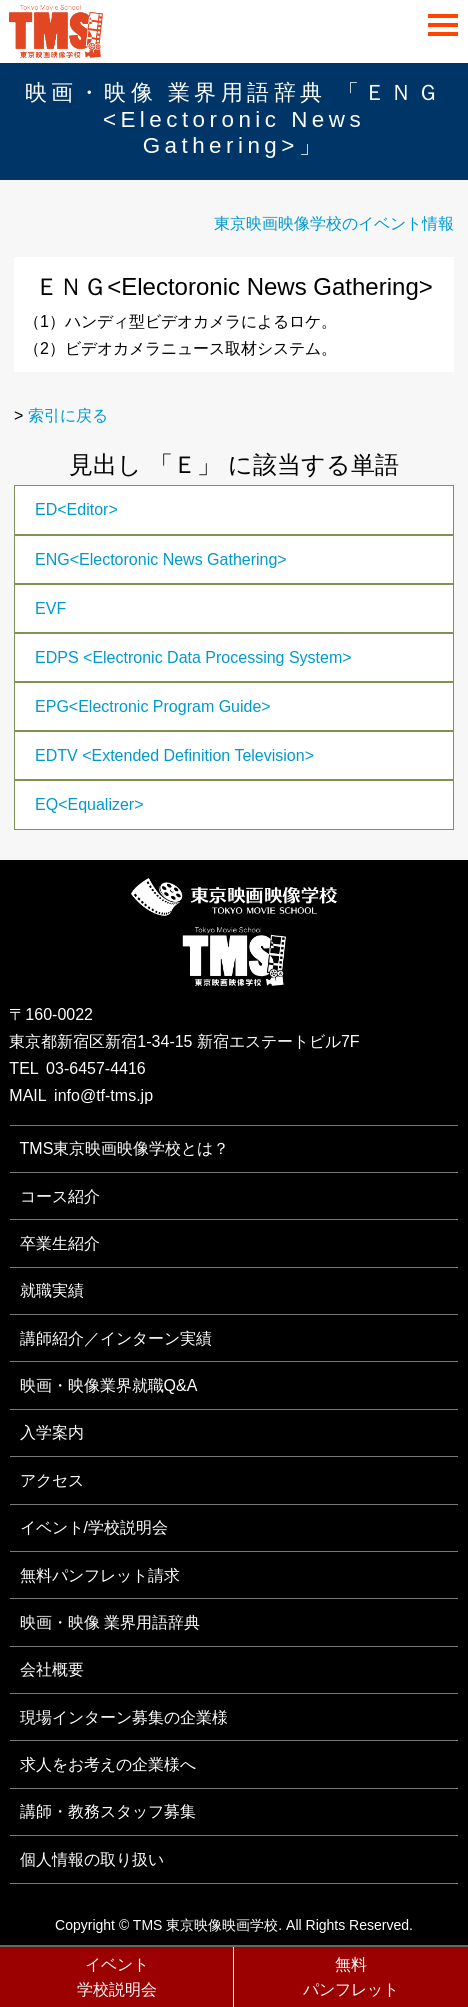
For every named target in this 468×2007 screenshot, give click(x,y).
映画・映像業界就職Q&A (109, 1385)
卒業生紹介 (60, 1243)
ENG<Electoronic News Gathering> (161, 559)
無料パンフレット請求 (100, 1575)
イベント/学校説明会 (94, 1527)
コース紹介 (60, 1196)
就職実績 (52, 1290)
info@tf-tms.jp (103, 1095)
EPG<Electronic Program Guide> (153, 706)
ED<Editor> (76, 509)
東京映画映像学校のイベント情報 (334, 223)
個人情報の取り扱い (92, 1859)
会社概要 (52, 1669)
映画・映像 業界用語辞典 (110, 1622)
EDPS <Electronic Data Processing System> (193, 657)
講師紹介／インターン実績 (116, 1338)
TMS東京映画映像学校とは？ (125, 1148)
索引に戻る (68, 415)
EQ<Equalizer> (89, 804)
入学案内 (52, 1432)
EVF (50, 608)
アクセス (52, 1480)
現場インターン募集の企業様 (124, 1717)
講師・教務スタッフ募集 (108, 1811)
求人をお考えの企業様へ (108, 1764)
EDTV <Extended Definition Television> (174, 755)
